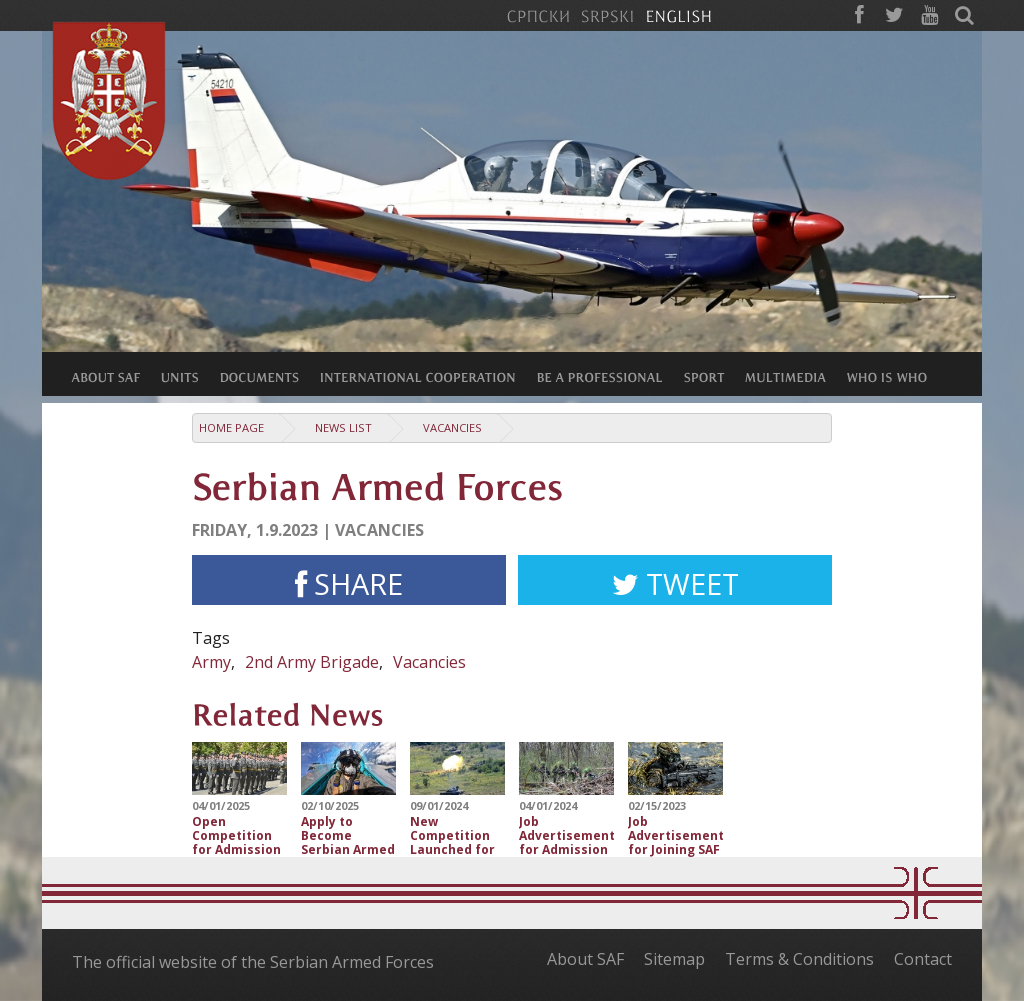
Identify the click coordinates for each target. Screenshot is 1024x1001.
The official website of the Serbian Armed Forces (253, 962)
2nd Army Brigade (312, 662)
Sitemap (674, 959)
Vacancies (452, 427)
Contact (923, 959)
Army (211, 662)
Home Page (231, 427)
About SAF (585, 959)
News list (343, 427)
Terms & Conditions (799, 959)
